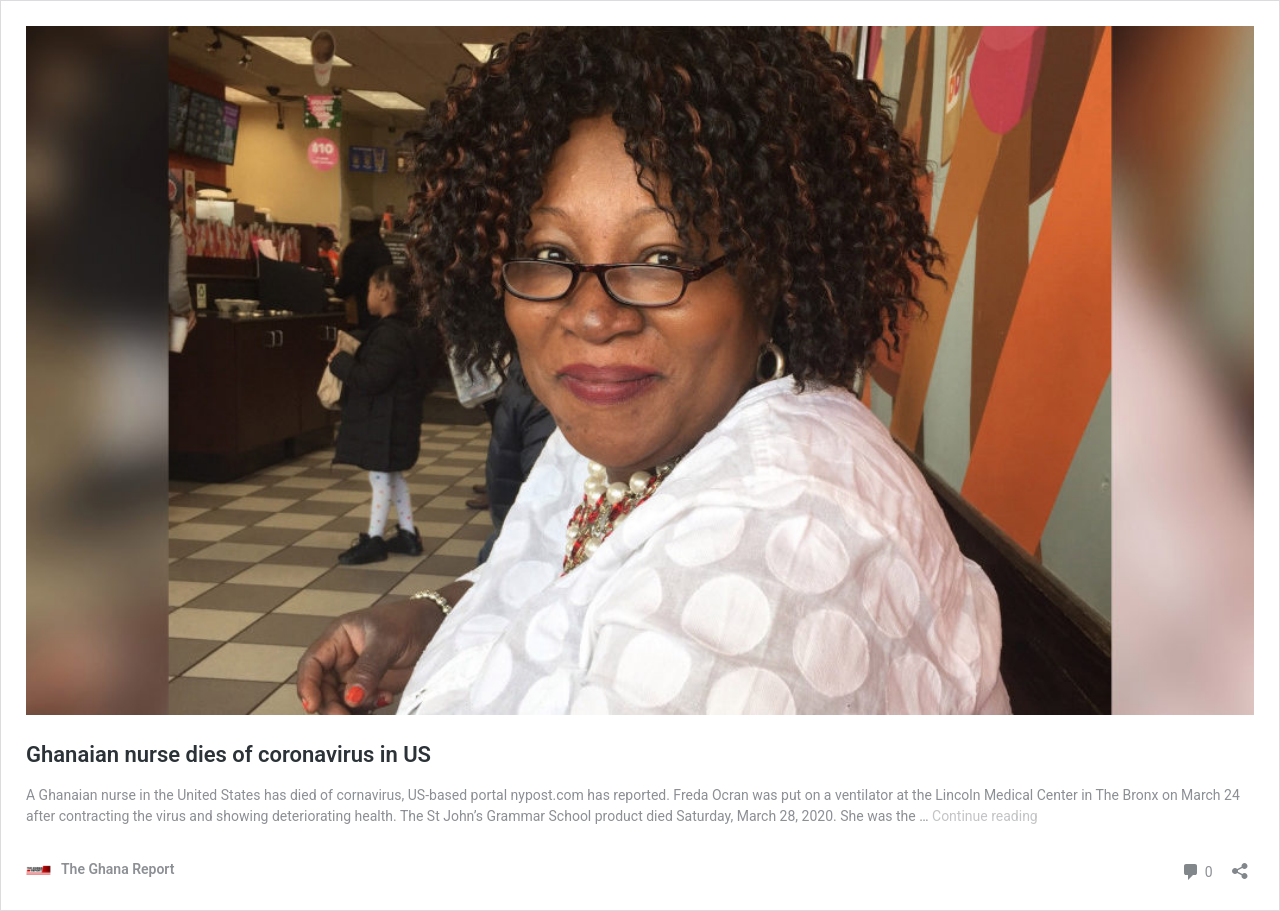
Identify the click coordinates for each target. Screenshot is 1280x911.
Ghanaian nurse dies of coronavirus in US (228, 754)
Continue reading (985, 816)
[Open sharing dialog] (1240, 864)
